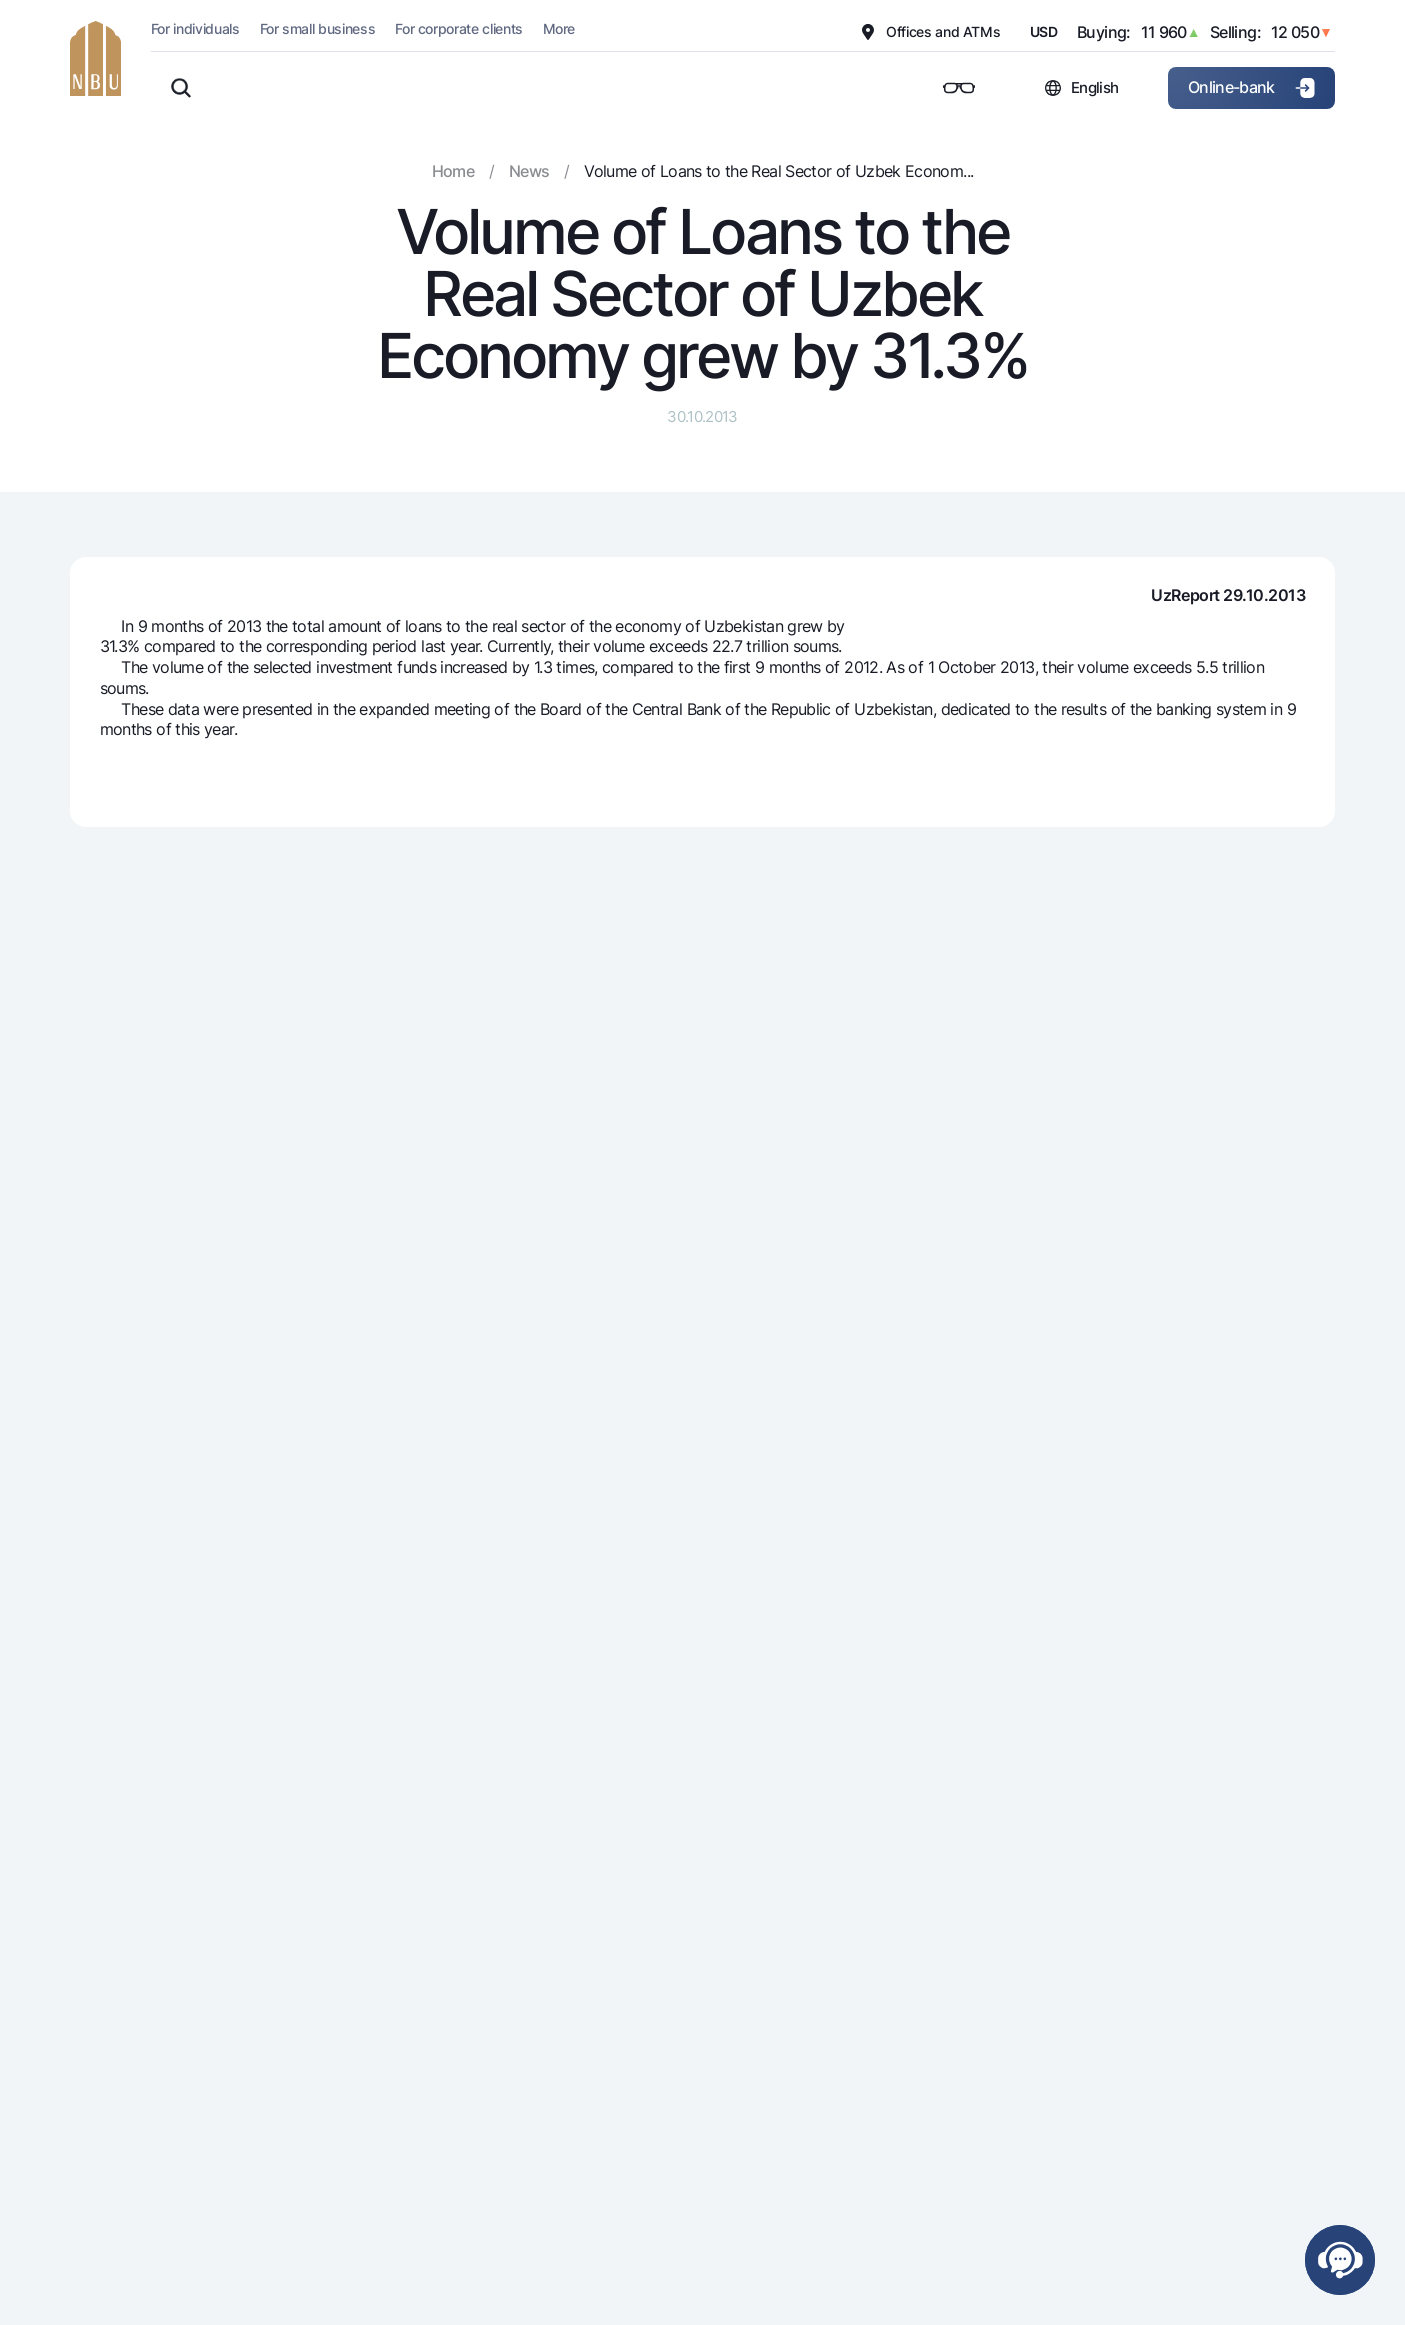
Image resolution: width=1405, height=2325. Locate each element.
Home (453, 171)
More (558, 28)
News (529, 171)
